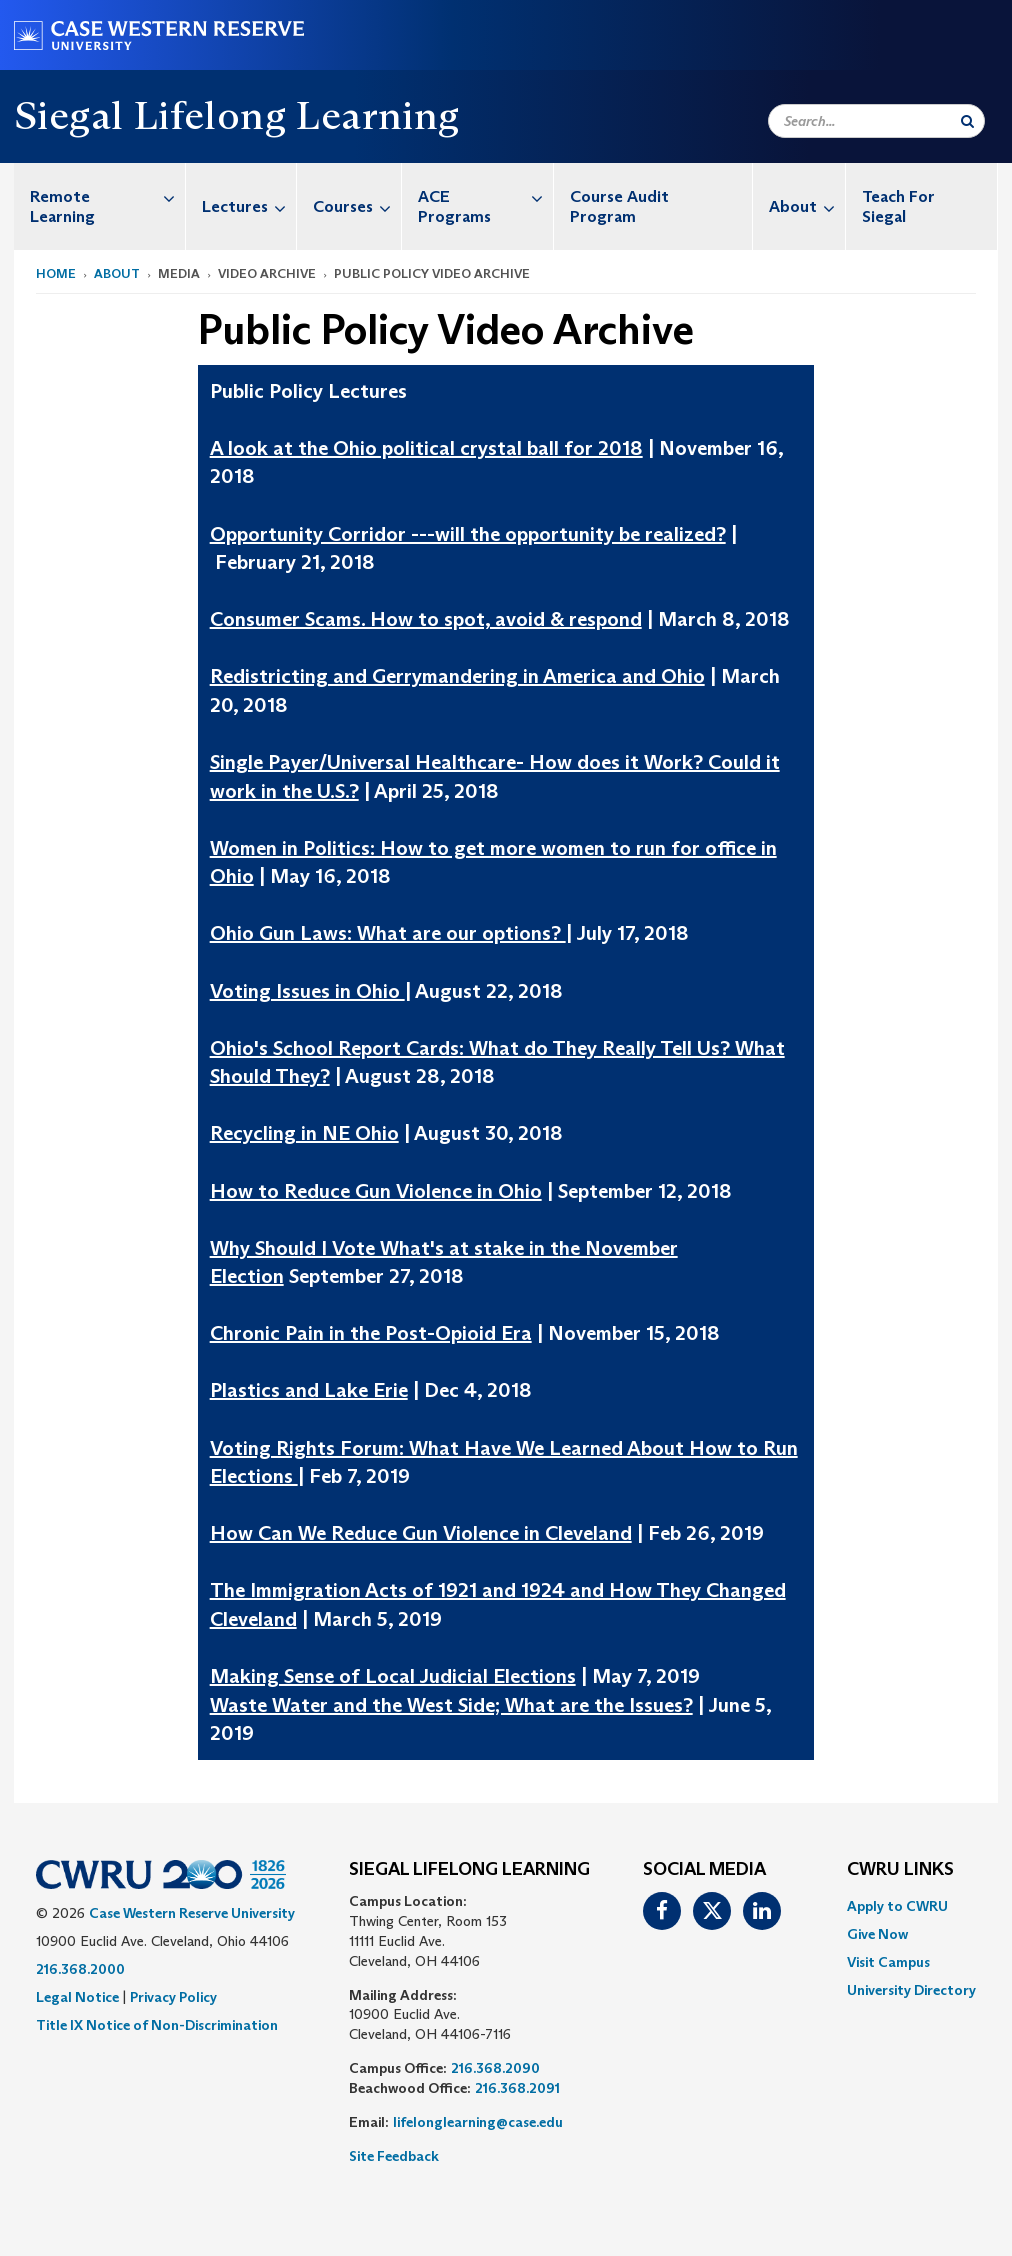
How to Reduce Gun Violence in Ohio (376, 1191)
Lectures (249, 206)
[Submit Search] (967, 121)
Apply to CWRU (897, 1906)
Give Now (877, 1934)
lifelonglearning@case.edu (478, 2122)
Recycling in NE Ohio (304, 1133)
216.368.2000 (80, 1969)
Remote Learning (107, 196)
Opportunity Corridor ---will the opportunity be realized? (468, 534)
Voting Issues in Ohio (307, 991)
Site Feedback (394, 2156)
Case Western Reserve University (192, 1913)
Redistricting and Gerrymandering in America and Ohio (457, 676)
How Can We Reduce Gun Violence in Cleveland (421, 1533)
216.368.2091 (517, 2088)
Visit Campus (888, 1962)
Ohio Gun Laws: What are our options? (388, 933)
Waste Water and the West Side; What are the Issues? (451, 1705)
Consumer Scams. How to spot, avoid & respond (426, 619)
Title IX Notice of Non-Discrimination (157, 2025)
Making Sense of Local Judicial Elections (393, 1676)
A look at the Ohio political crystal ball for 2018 (426, 448)
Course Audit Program (619, 206)
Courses (357, 206)
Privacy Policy (173, 1997)
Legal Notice (77, 1997)
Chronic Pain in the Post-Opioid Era (371, 1333)
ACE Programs (485, 196)
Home (56, 273)
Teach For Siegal (898, 206)
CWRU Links (900, 1870)
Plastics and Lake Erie (309, 1390)
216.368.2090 (495, 2068)
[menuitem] (100, 206)
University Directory (911, 1990)
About (807, 206)
